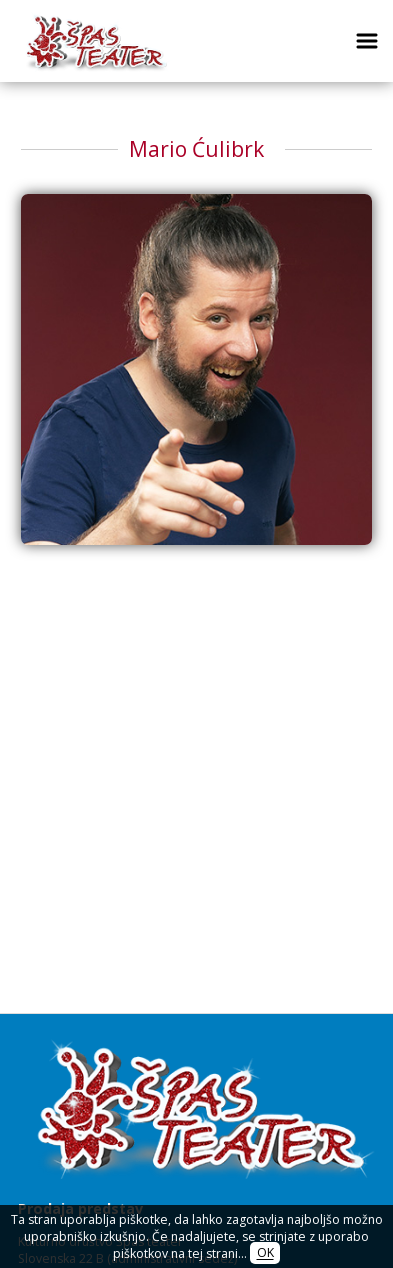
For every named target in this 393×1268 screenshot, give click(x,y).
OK (265, 1253)
